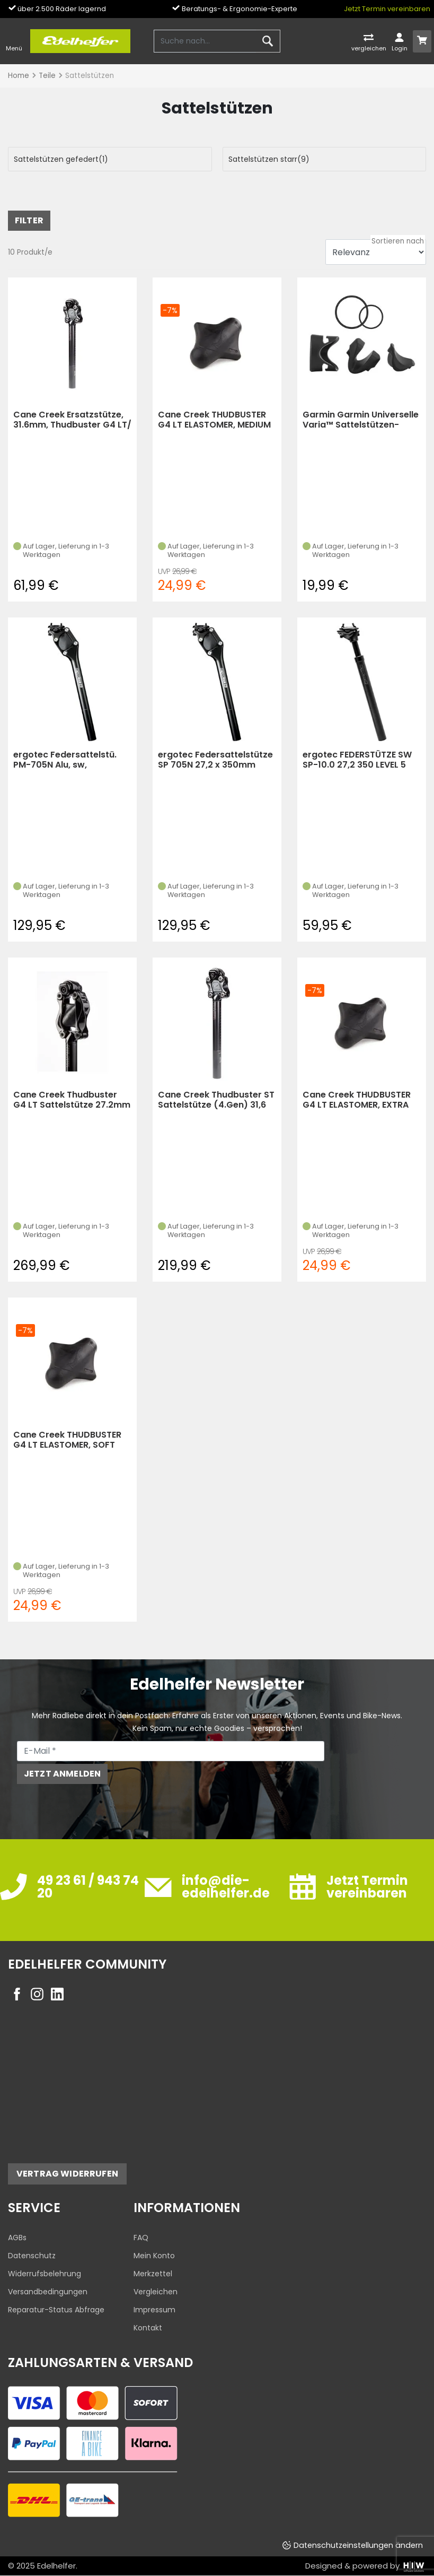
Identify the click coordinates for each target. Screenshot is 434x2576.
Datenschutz (32, 2255)
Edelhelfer (56, 2565)
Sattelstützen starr (268, 159)
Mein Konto (154, 2255)
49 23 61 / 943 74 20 (88, 1887)
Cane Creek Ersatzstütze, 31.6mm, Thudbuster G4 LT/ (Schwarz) (72, 420)
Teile (47, 76)
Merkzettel (153, 2273)
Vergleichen (156, 2291)
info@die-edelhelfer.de (226, 1887)
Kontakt (148, 2327)
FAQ (141, 2237)
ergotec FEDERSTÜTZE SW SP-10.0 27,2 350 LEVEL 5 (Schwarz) (357, 760)
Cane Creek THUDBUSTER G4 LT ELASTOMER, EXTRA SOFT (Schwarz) (357, 1100)
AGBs (17, 2237)
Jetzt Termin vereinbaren (387, 9)
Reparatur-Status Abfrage (56, 2309)
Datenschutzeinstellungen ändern (358, 2545)
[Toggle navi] (14, 41)
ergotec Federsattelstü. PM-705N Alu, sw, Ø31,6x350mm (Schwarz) (68, 760)
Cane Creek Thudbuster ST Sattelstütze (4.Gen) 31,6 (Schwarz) (216, 1100)
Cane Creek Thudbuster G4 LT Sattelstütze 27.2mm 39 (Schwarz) (71, 1100)
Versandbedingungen (47, 2291)
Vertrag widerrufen (67, 2174)
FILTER (29, 220)
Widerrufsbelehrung (44, 2273)
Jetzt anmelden (62, 1774)
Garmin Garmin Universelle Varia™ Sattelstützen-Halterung (361, 420)
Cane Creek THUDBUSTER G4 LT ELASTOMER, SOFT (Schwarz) (67, 1440)
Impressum (154, 2309)
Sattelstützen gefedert (61, 159)
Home (18, 76)
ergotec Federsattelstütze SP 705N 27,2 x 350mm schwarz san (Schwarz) (215, 760)
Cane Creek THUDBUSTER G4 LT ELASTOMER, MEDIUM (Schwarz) (214, 420)
